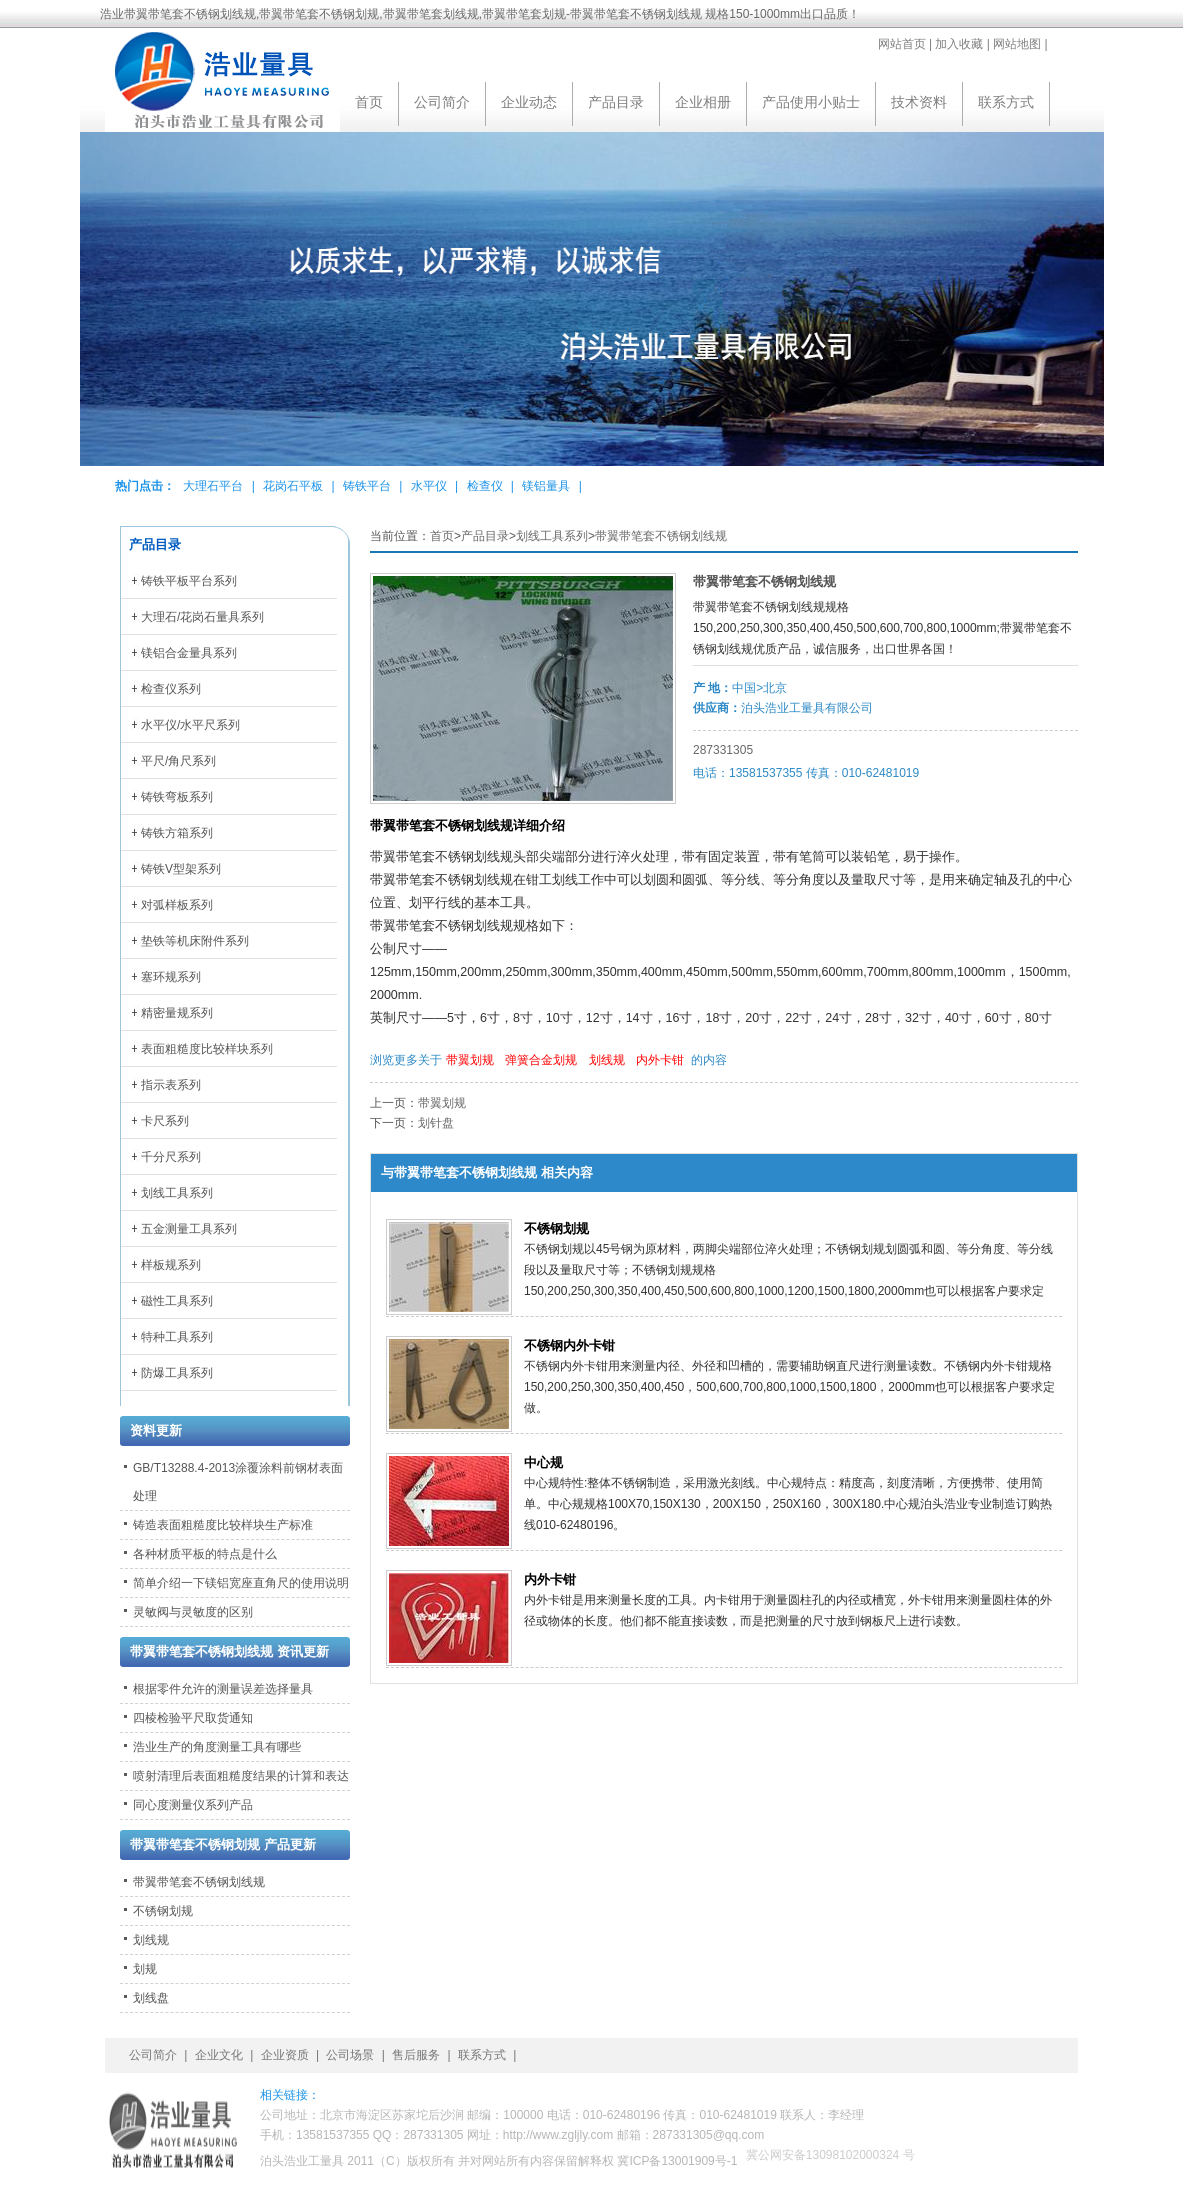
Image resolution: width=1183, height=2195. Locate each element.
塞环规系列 (171, 977)
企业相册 (703, 102)
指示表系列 (171, 1085)
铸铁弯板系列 (177, 797)
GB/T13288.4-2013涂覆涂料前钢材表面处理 (238, 1482)
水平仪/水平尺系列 (190, 725)
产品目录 (616, 102)
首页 (369, 102)
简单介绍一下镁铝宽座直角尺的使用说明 (241, 1583)
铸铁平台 (367, 486)
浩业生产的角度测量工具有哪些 (217, 1747)
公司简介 (442, 102)
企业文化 (219, 2055)
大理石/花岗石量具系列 (202, 617)
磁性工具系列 (177, 1301)
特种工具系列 (177, 1337)
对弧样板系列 (177, 905)
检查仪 (485, 486)
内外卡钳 (660, 1060)
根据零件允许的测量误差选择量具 (223, 1689)
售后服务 (416, 2055)
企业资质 (285, 2055)
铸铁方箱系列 (177, 833)
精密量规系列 (177, 1013)
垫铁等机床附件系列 (195, 941)
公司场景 (350, 2055)
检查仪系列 (171, 689)
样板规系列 (171, 1265)
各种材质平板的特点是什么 (205, 1554)
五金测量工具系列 (189, 1229)
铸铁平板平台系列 (189, 581)
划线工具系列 (552, 536)
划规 (145, 1969)
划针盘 (436, 1123)
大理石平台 (213, 486)
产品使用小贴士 (811, 102)
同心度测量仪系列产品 (193, 1805)
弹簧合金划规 (541, 1060)
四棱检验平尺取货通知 (193, 1718)
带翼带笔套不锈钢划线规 (661, 536)
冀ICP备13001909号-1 (677, 2161)
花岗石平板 (293, 486)
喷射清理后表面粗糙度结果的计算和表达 (241, 1776)
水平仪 (429, 486)
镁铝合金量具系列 (189, 653)
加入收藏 (959, 44)
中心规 (543, 1462)
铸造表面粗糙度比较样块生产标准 (223, 1525)
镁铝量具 (546, 486)
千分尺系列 (171, 1157)
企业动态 (529, 102)
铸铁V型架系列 (181, 869)
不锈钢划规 (556, 1228)
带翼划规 (470, 1060)
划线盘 (151, 1998)
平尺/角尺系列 (178, 761)
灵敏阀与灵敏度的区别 (193, 1612)
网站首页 (902, 44)
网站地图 (1017, 44)
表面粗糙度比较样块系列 (207, 1049)
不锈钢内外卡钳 (569, 1345)
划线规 (607, 1060)
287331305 (723, 750)
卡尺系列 (165, 1121)
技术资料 (919, 102)
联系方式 (1006, 102)
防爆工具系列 (177, 1373)
